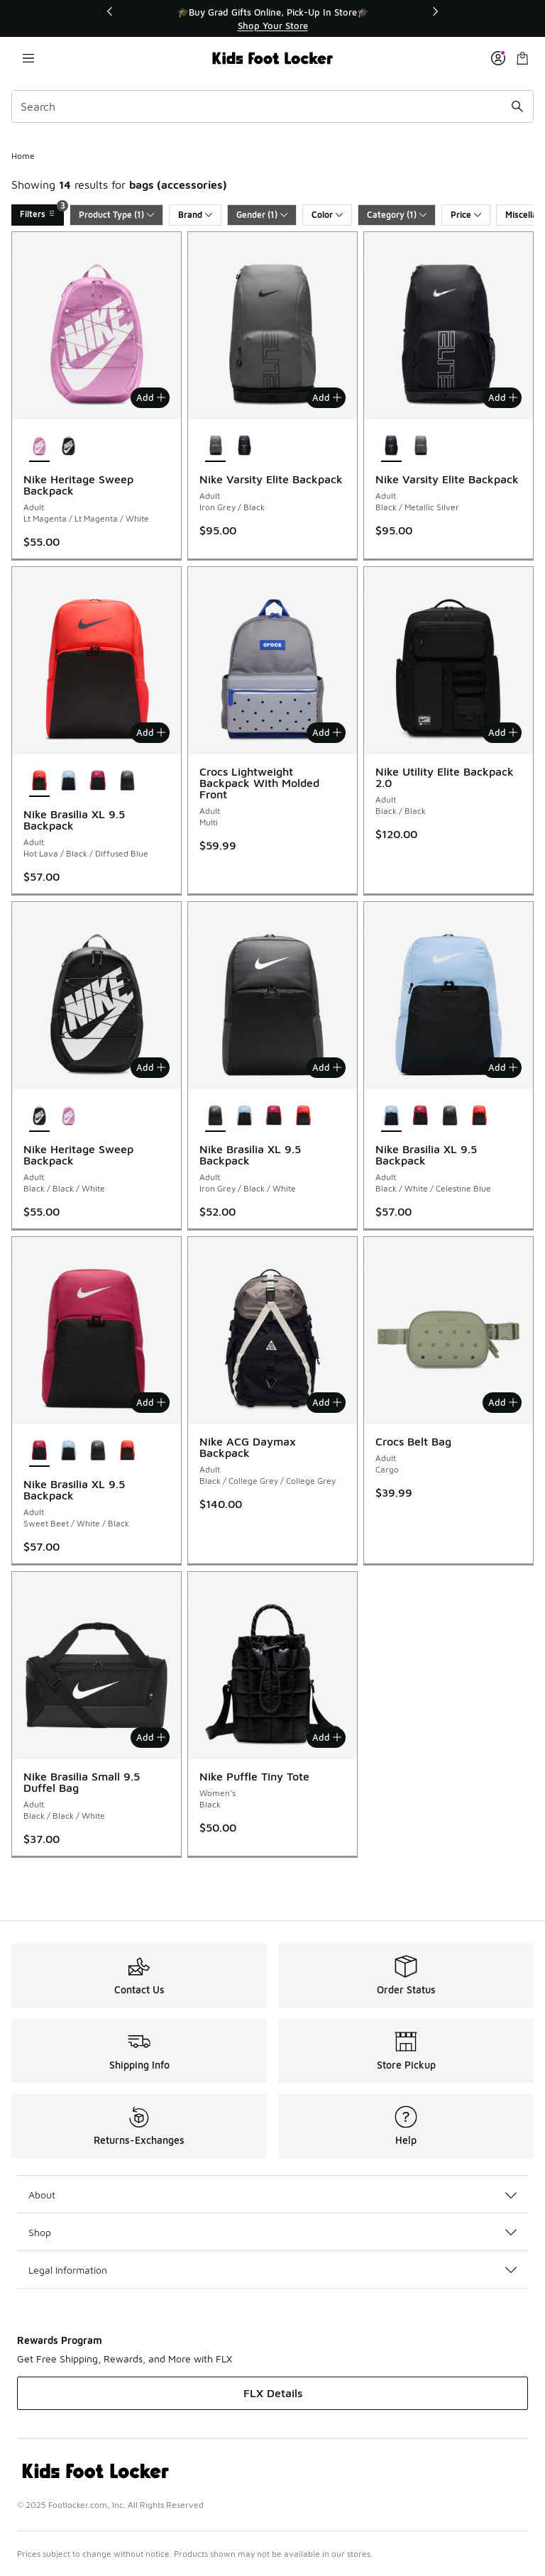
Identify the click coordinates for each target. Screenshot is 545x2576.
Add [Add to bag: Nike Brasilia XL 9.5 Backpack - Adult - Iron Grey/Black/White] (326, 1067)
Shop (272, 2232)
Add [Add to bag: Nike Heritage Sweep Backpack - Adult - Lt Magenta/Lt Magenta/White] (150, 397)
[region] (272, 19)
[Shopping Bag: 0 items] (522, 58)
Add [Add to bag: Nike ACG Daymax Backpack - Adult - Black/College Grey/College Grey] (326, 1402)
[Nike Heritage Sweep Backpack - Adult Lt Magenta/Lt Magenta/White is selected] (39, 446)
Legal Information (272, 2270)
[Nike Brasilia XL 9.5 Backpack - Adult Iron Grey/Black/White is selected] (215, 1116)
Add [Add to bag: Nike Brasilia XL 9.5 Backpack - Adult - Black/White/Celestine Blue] (502, 1067)
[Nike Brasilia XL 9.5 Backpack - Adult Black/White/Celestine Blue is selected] (391, 1116)
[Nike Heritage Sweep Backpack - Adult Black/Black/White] (68, 446)
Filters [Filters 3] (42, 211)
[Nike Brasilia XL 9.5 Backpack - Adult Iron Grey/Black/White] (127, 781)
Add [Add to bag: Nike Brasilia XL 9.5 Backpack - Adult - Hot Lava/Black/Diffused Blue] (150, 732)
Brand (195, 214)
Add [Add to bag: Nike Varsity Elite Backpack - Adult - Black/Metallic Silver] (502, 397)
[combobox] (272, 106)
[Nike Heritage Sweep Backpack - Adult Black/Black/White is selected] (39, 1116)
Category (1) (396, 214)
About (272, 2195)
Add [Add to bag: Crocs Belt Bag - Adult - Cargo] (502, 1402)
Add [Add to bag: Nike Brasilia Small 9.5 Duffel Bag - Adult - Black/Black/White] (150, 1737)
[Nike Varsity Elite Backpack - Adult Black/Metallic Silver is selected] (391, 446)
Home (23, 155)
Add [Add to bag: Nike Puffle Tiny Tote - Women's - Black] (326, 1737)
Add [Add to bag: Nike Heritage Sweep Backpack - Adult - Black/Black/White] (150, 1067)
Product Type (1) (116, 214)
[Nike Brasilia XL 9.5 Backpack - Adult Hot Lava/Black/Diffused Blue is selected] (39, 781)
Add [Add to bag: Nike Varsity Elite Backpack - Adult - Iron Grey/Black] (326, 397)
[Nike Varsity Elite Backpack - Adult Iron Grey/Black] (420, 446)
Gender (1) (261, 214)
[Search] (272, 106)
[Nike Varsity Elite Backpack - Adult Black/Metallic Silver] (244, 446)
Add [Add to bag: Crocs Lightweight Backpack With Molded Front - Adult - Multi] (326, 732)
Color (327, 214)
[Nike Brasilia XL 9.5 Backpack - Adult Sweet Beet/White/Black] (97, 781)
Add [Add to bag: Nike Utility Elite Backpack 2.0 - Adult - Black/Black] (502, 732)
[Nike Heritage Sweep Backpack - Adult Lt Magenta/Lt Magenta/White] (68, 1116)
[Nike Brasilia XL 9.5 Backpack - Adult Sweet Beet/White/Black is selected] (39, 1451)
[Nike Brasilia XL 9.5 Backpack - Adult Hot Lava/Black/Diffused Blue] (303, 1116)
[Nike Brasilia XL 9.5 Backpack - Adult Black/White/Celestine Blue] (68, 781)
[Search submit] (517, 106)
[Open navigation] (28, 58)
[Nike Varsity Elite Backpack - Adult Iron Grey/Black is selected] (215, 446)
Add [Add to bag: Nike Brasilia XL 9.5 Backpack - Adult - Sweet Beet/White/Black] (150, 1402)
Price (466, 214)
